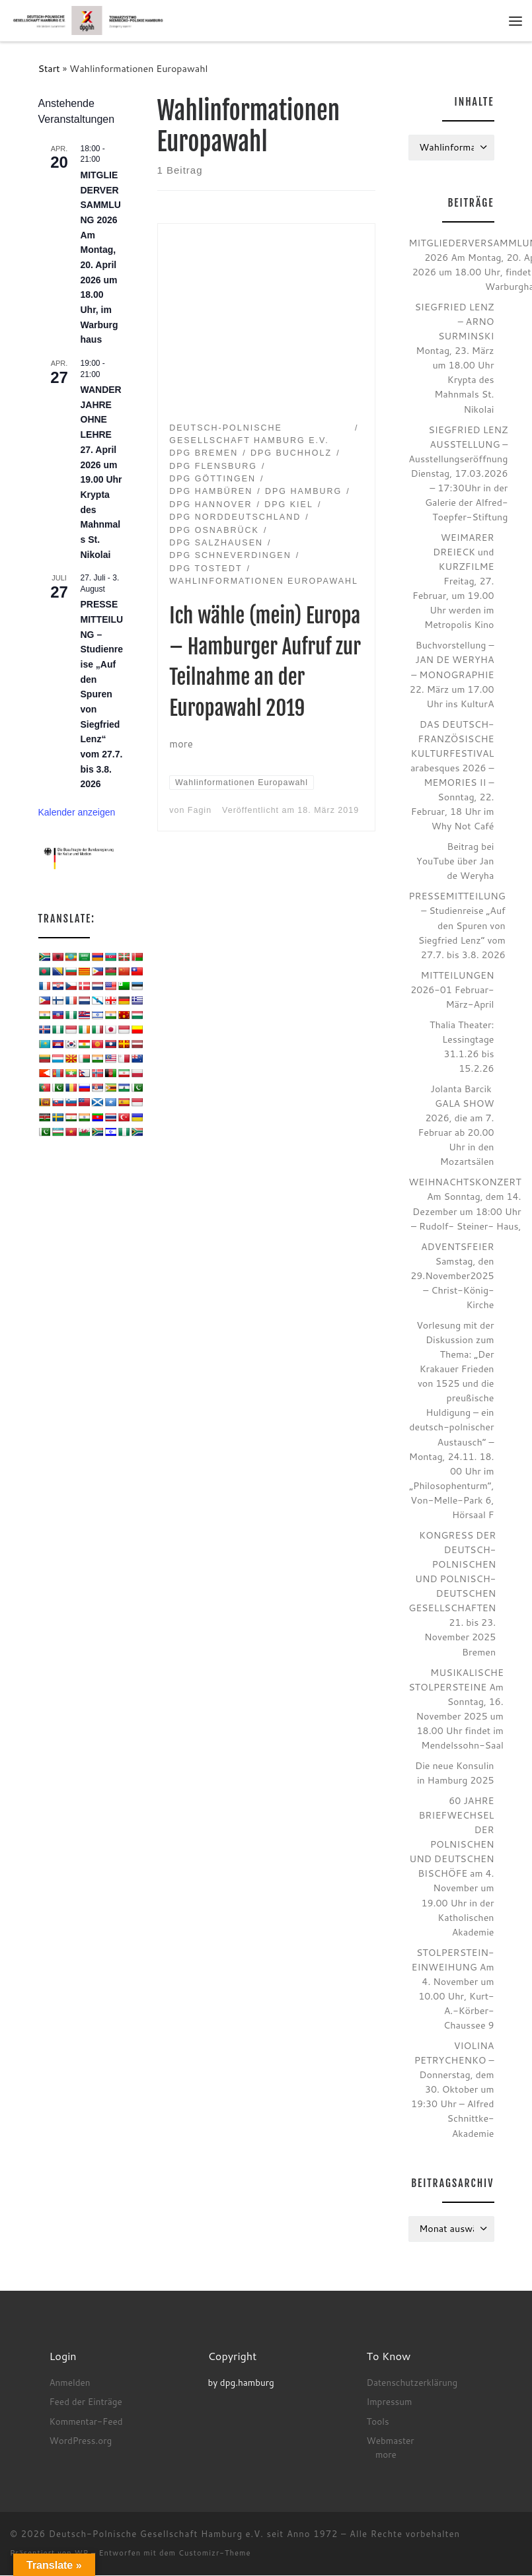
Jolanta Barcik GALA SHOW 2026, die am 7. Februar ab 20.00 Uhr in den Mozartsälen (456, 1125)
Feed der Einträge (85, 2402)
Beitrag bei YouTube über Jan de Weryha (455, 861)
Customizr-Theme (214, 2553)
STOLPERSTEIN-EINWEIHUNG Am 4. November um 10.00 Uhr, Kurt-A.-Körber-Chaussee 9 (453, 1988)
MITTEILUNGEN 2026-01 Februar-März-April (452, 989)
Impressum (389, 2402)
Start (49, 68)
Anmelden (69, 2383)
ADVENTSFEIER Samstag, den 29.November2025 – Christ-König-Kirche (452, 1275)
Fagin (199, 811)
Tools (377, 2421)
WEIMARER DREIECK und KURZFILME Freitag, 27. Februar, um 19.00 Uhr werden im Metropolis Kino (453, 581)
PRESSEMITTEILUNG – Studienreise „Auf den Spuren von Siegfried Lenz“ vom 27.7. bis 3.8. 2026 (102, 695)
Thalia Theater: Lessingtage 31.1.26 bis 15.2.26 (462, 1046)
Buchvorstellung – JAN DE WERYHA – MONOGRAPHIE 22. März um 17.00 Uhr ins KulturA (452, 675)
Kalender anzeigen (77, 813)
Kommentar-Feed (85, 2421)
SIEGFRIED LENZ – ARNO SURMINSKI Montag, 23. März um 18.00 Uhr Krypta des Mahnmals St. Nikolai (454, 358)
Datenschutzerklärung (411, 2383)
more (386, 2455)
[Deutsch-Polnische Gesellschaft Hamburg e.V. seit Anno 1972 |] (89, 20)
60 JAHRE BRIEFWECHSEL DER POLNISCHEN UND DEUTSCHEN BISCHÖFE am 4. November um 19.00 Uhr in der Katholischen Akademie (451, 1866)
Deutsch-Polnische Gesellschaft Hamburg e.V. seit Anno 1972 (193, 2534)
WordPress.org (80, 2441)
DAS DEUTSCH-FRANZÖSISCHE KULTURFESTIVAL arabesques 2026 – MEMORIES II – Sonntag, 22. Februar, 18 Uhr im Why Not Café (452, 775)
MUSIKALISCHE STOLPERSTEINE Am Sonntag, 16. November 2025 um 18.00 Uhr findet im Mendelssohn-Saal (456, 1708)
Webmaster (390, 2441)
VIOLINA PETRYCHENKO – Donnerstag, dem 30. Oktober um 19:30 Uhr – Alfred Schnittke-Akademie (452, 2089)
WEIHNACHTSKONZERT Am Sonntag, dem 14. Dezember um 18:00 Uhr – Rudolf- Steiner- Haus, (464, 1204)
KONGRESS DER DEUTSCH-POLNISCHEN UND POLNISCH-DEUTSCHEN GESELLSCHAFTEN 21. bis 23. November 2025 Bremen (452, 1594)
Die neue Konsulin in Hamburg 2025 (454, 1773)
